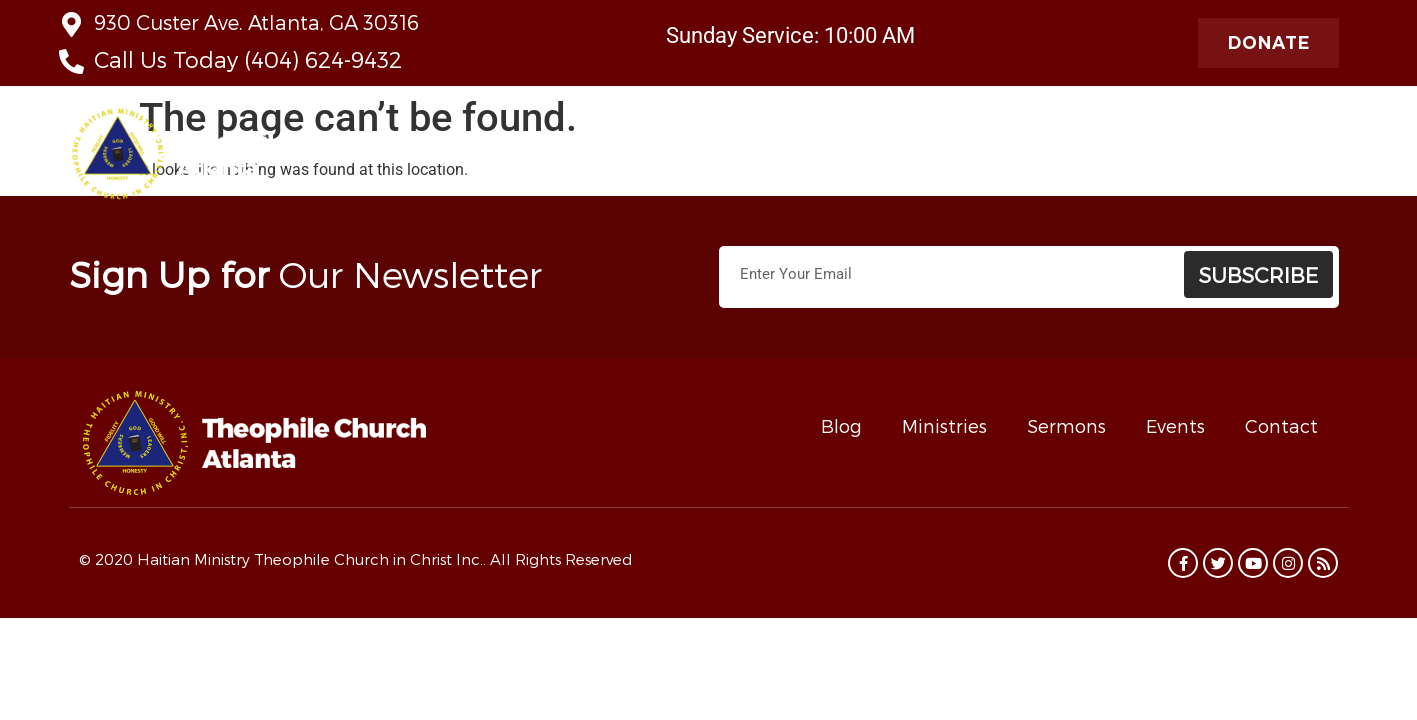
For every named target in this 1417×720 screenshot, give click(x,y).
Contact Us (886, 158)
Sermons (1066, 425)
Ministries (773, 158)
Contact (1281, 425)
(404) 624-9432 (323, 59)
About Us (545, 158)
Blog (841, 425)
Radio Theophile (1154, 158)
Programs (1299, 158)
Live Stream (660, 158)
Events (1175, 425)
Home (451, 158)
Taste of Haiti (1004, 158)
